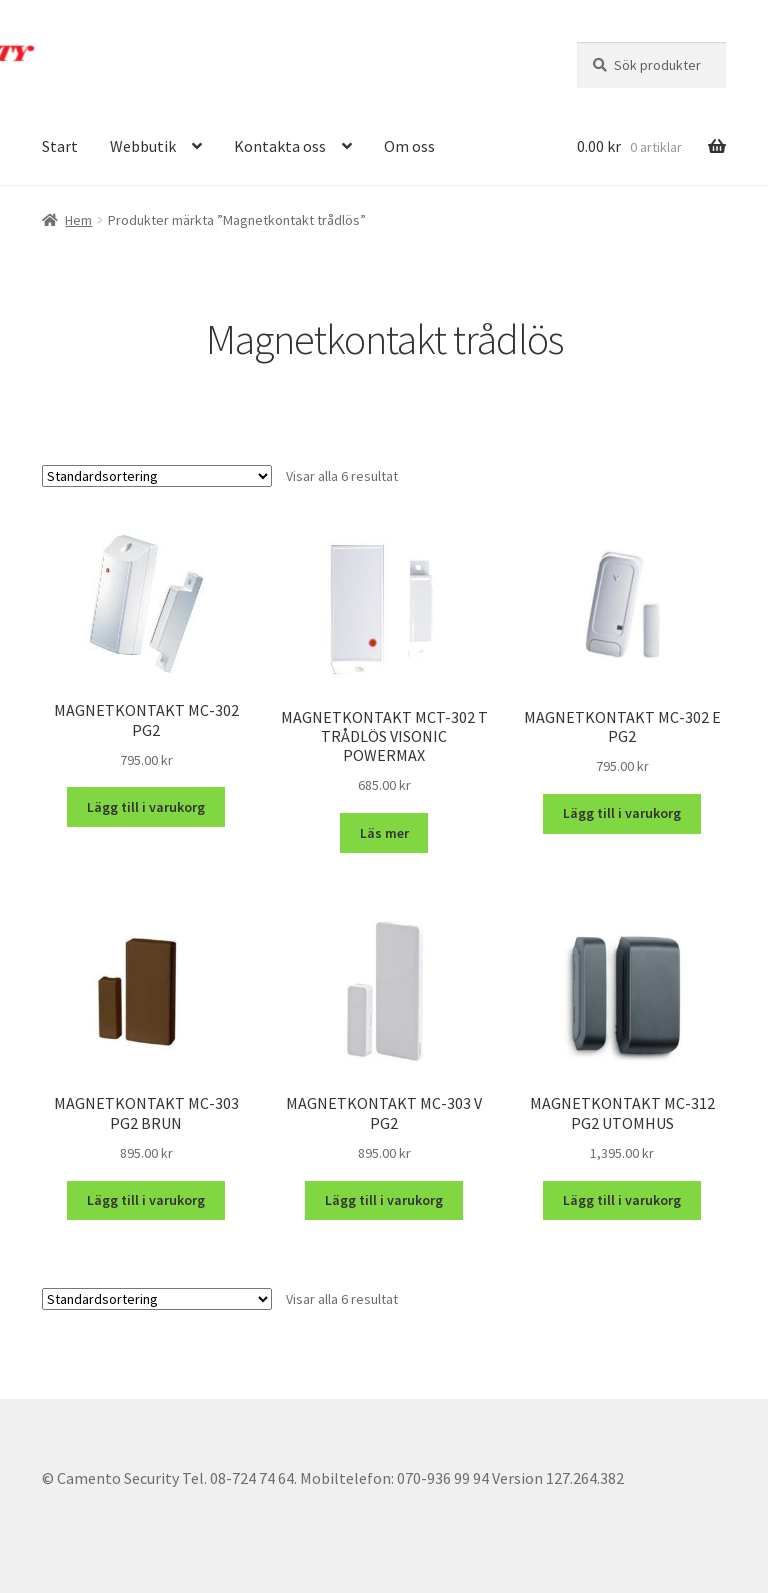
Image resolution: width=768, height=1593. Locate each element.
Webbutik (143, 146)
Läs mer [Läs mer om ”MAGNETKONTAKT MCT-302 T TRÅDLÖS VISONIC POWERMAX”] (384, 833)
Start (60, 146)
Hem (78, 220)
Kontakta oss (280, 146)
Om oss (409, 146)
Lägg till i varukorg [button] (146, 807)
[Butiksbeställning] (157, 476)
